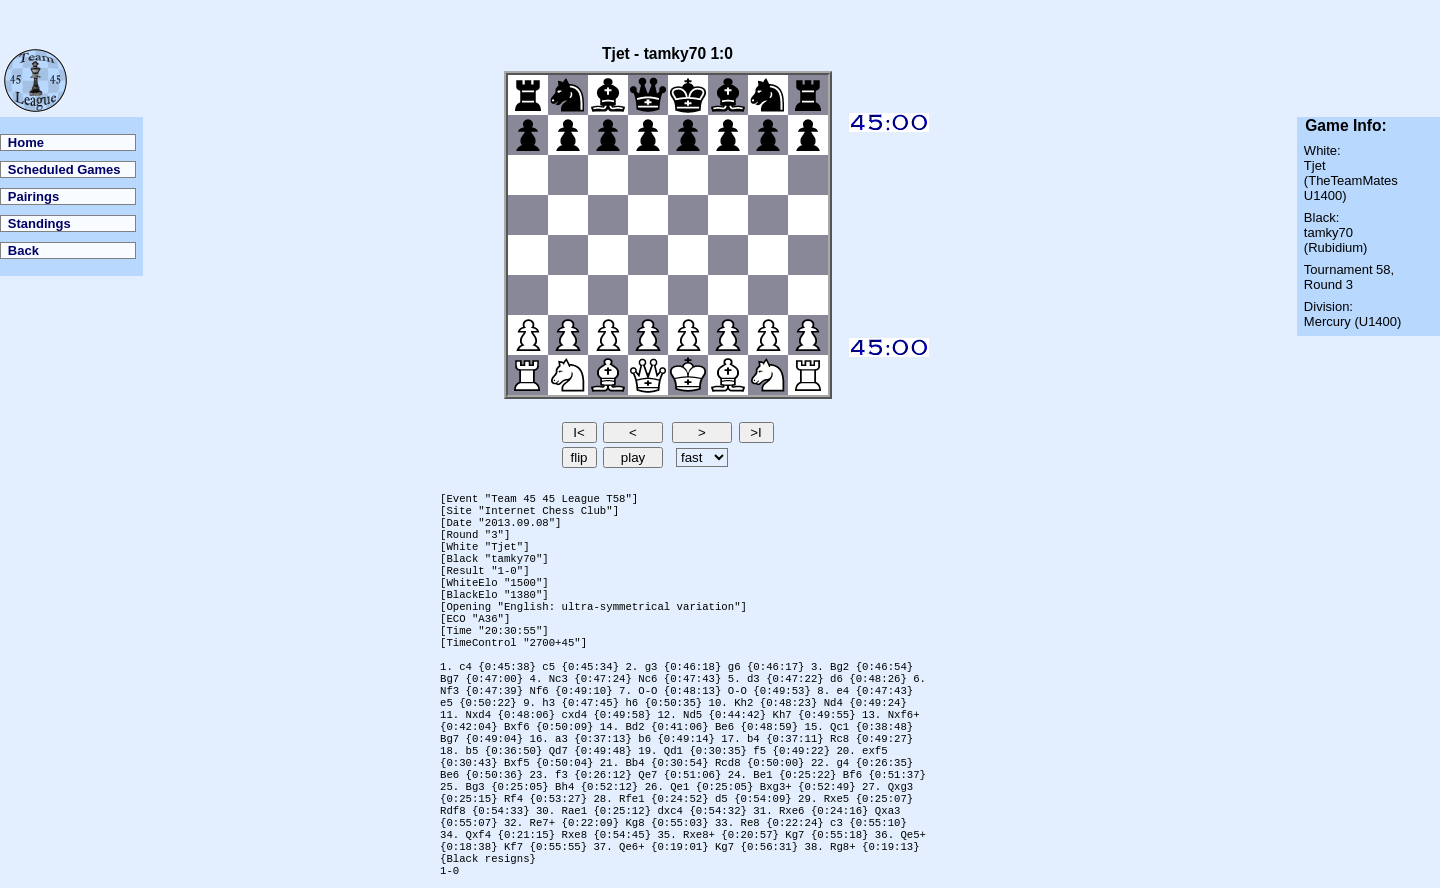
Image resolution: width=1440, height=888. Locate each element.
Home (26, 142)
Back (23, 250)
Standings (39, 223)
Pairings (33, 196)
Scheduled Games (64, 169)
